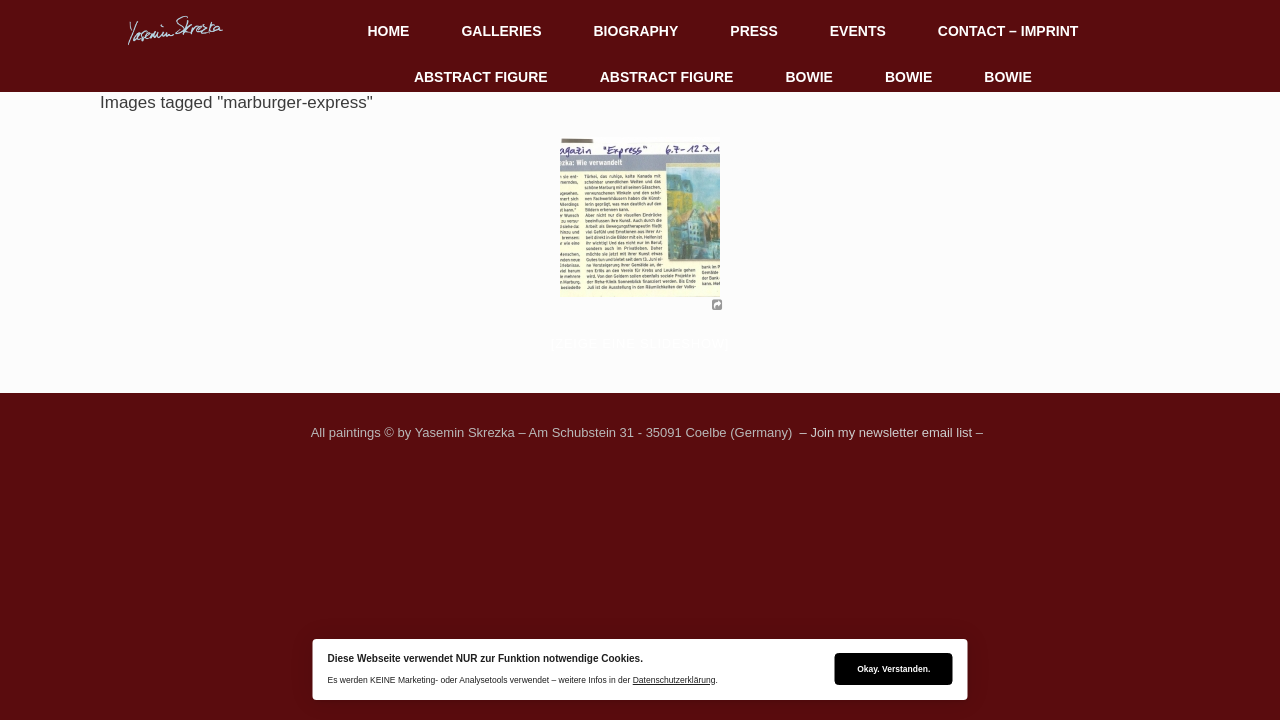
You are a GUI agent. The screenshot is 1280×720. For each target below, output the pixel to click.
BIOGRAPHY (636, 31)
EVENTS (858, 31)
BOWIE (808, 77)
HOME (388, 31)
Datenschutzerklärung (674, 680)
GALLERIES (501, 31)
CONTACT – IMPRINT (1008, 31)
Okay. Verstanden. (893, 669)
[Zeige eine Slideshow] (640, 343)
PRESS (753, 31)
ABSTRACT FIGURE (481, 77)
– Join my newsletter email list (884, 432)
